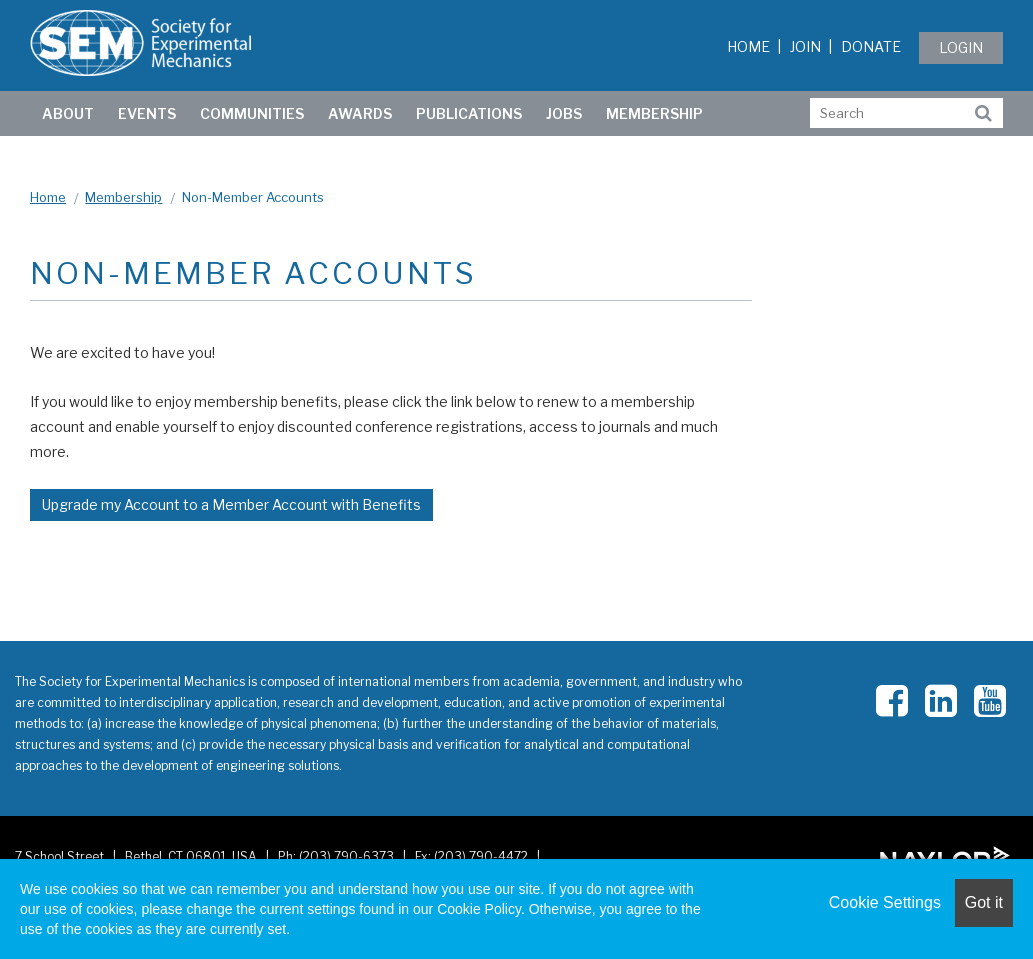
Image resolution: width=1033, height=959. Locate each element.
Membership (654, 113)
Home (748, 46)
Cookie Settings (885, 902)
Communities (252, 113)
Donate (871, 46)
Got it (984, 902)
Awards (360, 113)
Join (805, 46)
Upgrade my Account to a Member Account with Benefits (231, 504)
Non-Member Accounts (253, 197)
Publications (469, 113)
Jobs (564, 113)
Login (961, 47)
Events (147, 113)
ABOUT (68, 113)
